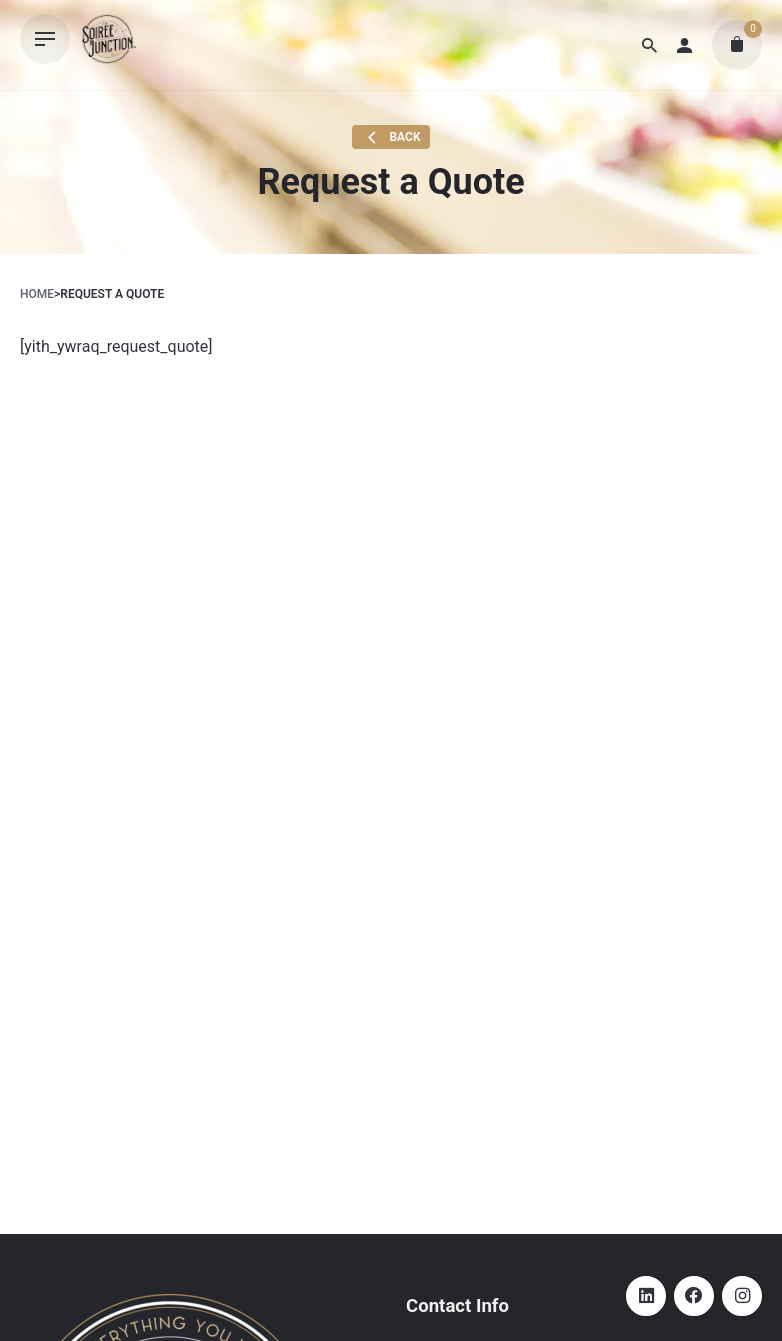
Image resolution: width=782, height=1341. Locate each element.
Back (391, 138)
